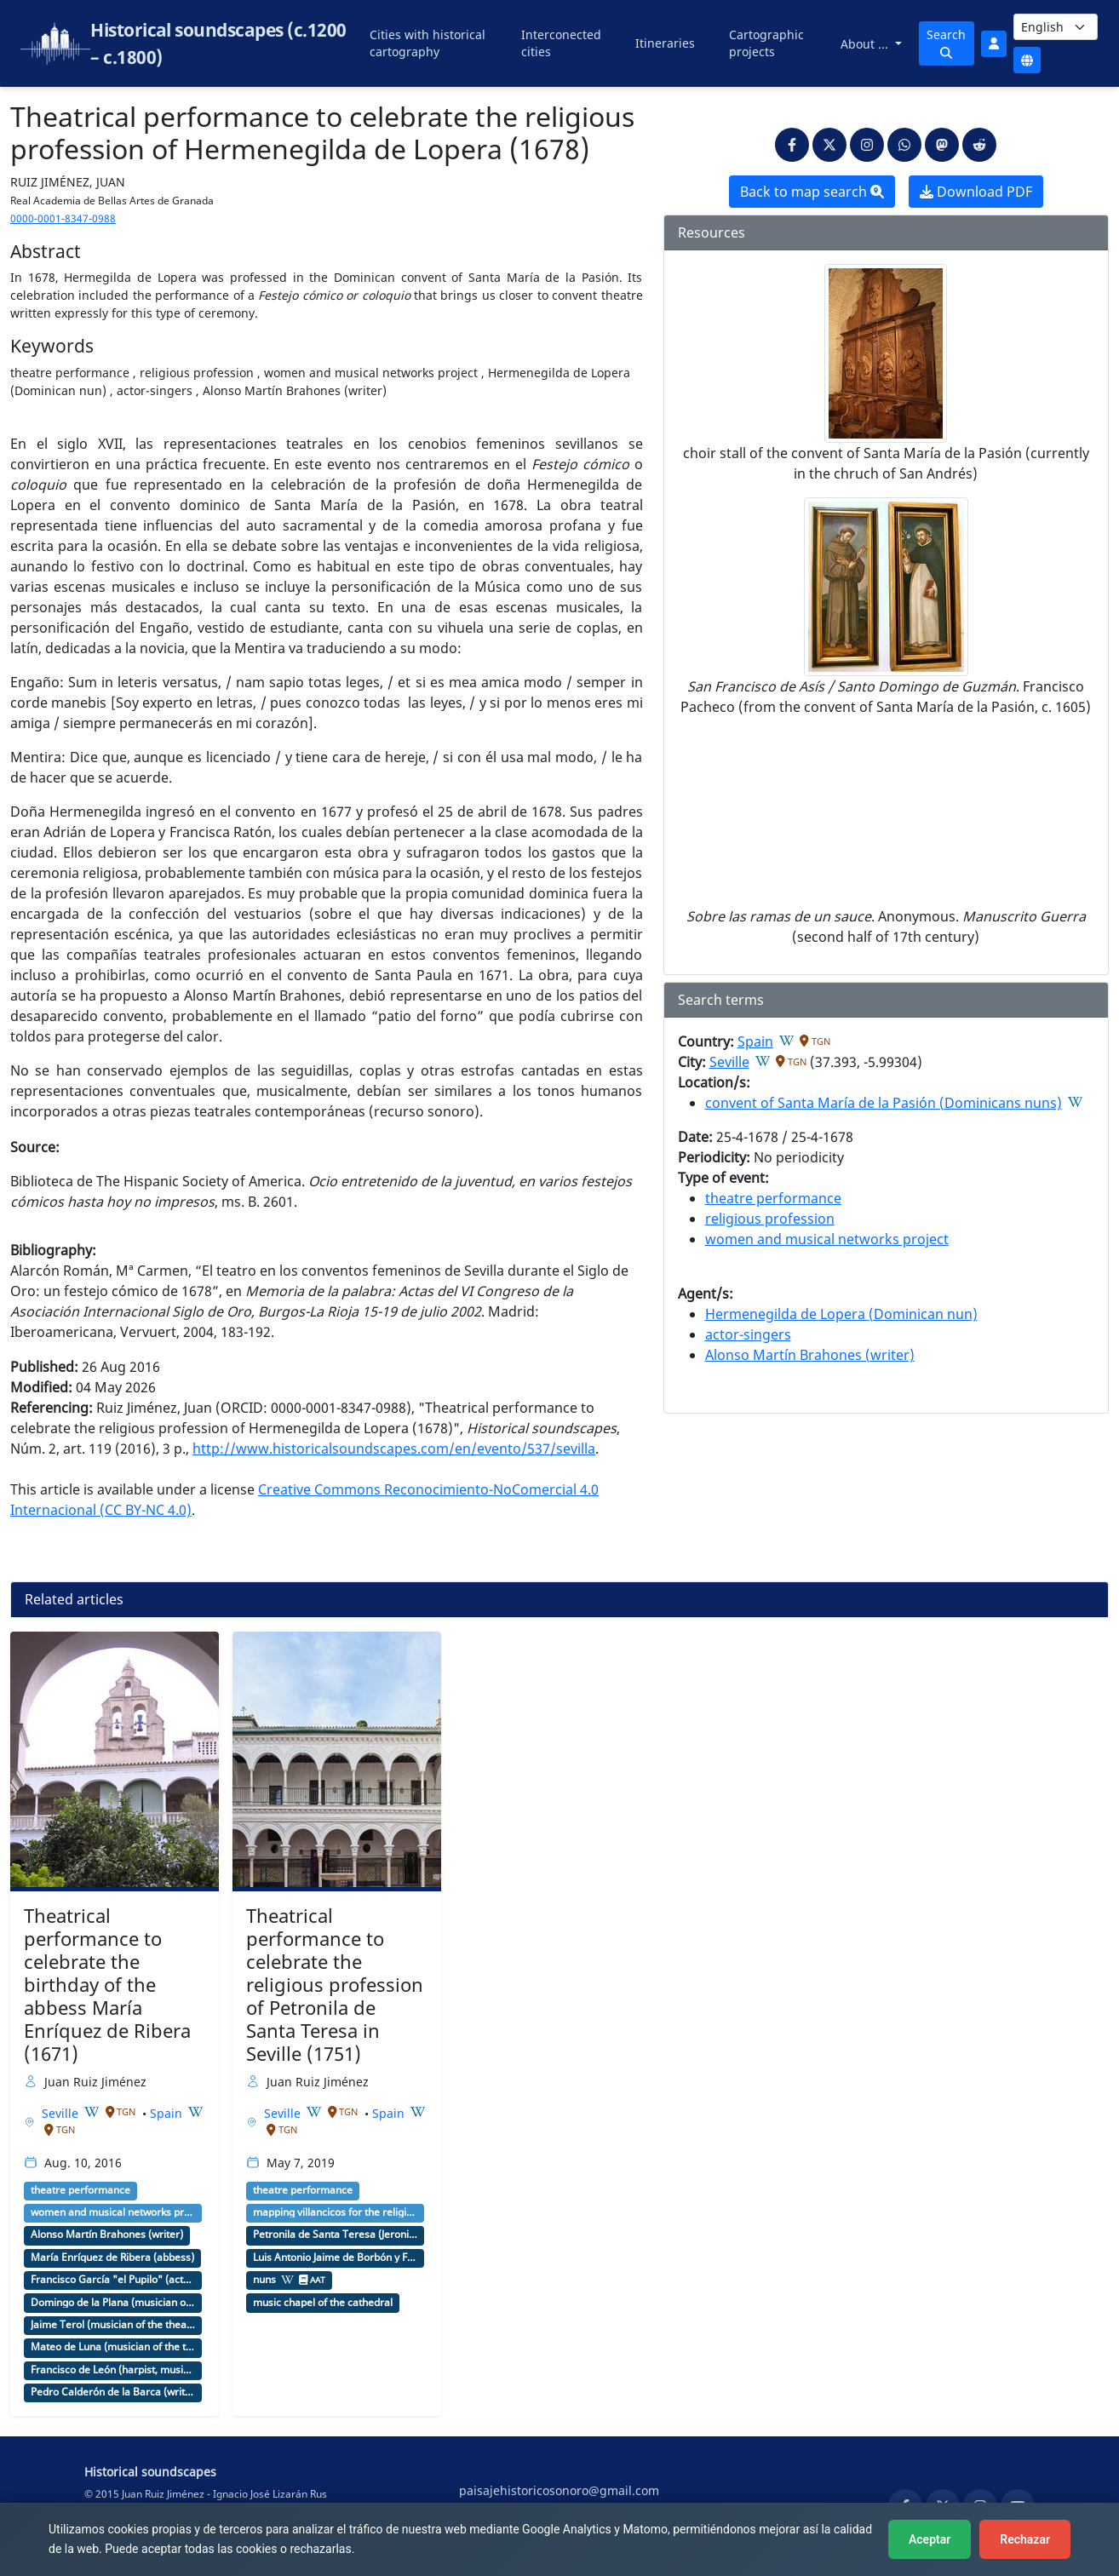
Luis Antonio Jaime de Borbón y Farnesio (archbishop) (335, 2257)
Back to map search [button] (812, 191)
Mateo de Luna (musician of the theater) (113, 2347)
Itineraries (665, 43)
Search (946, 42)
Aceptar (929, 2539)
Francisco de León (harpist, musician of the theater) (113, 2370)
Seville (729, 1062)
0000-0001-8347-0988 (63, 218)
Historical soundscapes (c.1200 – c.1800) (218, 43)
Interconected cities (561, 43)
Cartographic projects (766, 43)
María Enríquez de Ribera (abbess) (112, 2257)
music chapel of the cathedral (323, 2303)
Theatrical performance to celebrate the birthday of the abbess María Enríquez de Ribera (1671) (107, 1984)
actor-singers (748, 1334)
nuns (264, 2280)
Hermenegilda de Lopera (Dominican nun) (841, 1314)
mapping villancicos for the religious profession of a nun (335, 2212)
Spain (755, 1041)
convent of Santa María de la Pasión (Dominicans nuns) (883, 1102)
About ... (866, 44)
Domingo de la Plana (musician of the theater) (113, 2303)
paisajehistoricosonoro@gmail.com (559, 2490)
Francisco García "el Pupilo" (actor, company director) (113, 2280)
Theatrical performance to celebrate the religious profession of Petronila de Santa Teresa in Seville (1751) (334, 1984)
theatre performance (773, 1198)
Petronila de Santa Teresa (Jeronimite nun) (335, 2234)
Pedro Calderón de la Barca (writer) (113, 2392)
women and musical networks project (827, 1239)
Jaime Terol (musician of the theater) (113, 2325)
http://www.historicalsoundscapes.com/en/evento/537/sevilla (393, 1448)
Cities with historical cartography (427, 43)
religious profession (770, 1218)
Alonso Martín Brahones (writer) (810, 1354)
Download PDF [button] (976, 191)
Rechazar (1025, 2539)
